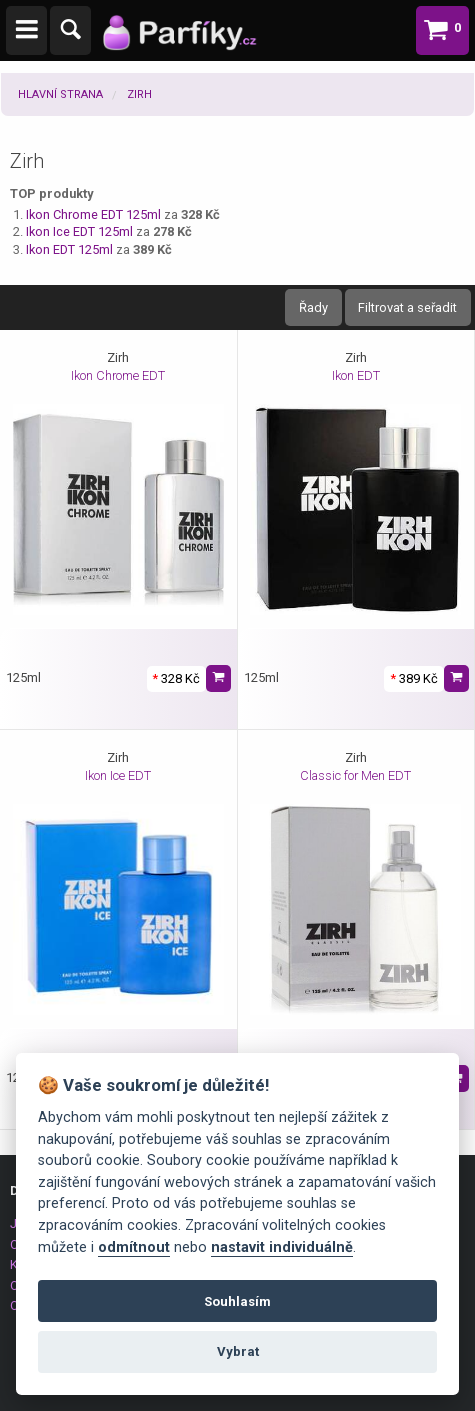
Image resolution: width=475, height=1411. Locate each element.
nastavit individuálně (282, 1247)
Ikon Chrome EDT (118, 375)
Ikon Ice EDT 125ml (79, 231)
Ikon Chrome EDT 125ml (93, 214)
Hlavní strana (60, 94)
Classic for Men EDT (355, 775)
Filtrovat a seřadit (407, 307)
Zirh (139, 94)
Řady (313, 307)
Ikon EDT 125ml (69, 249)
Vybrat (238, 1351)
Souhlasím (237, 1301)
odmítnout (134, 1247)
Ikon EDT (356, 375)
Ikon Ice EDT (118, 775)
